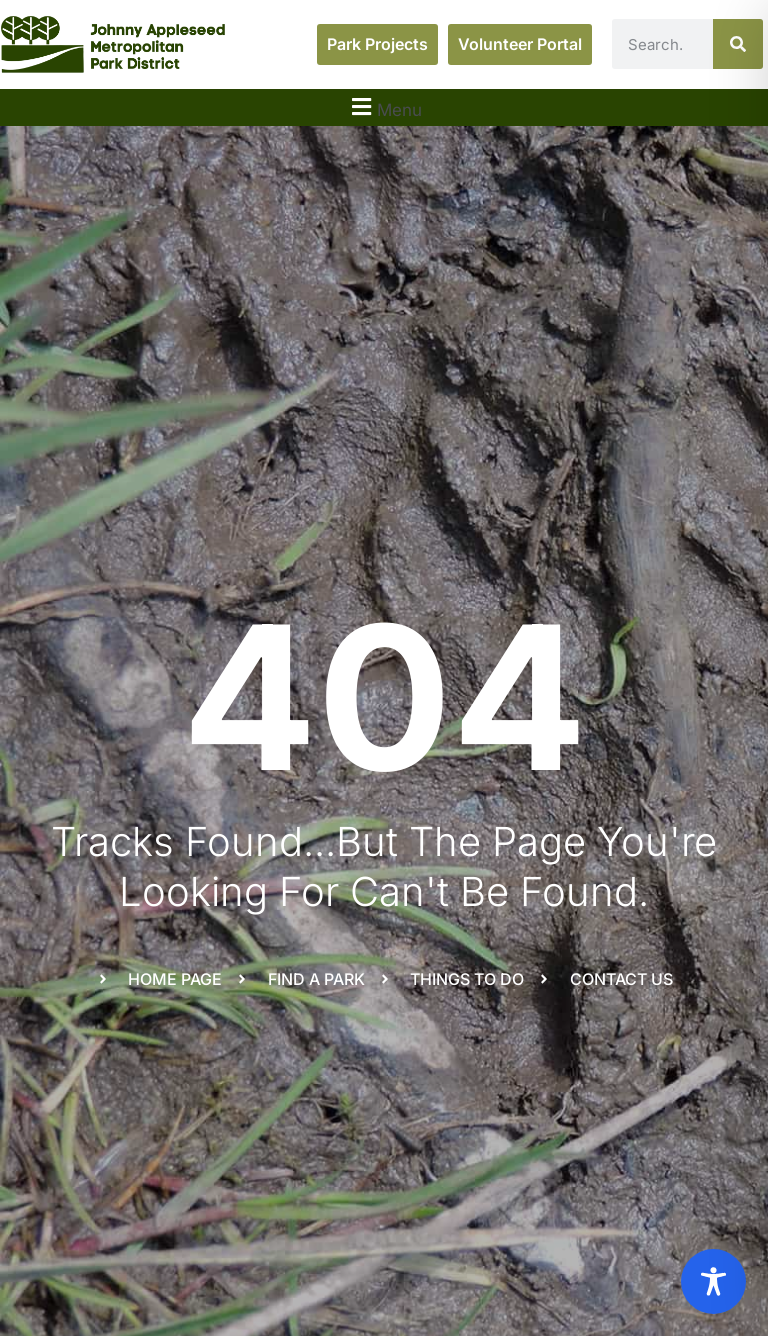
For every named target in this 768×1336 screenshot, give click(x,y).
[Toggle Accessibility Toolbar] (713, 1281)
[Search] (738, 44)
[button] (384, 107)
